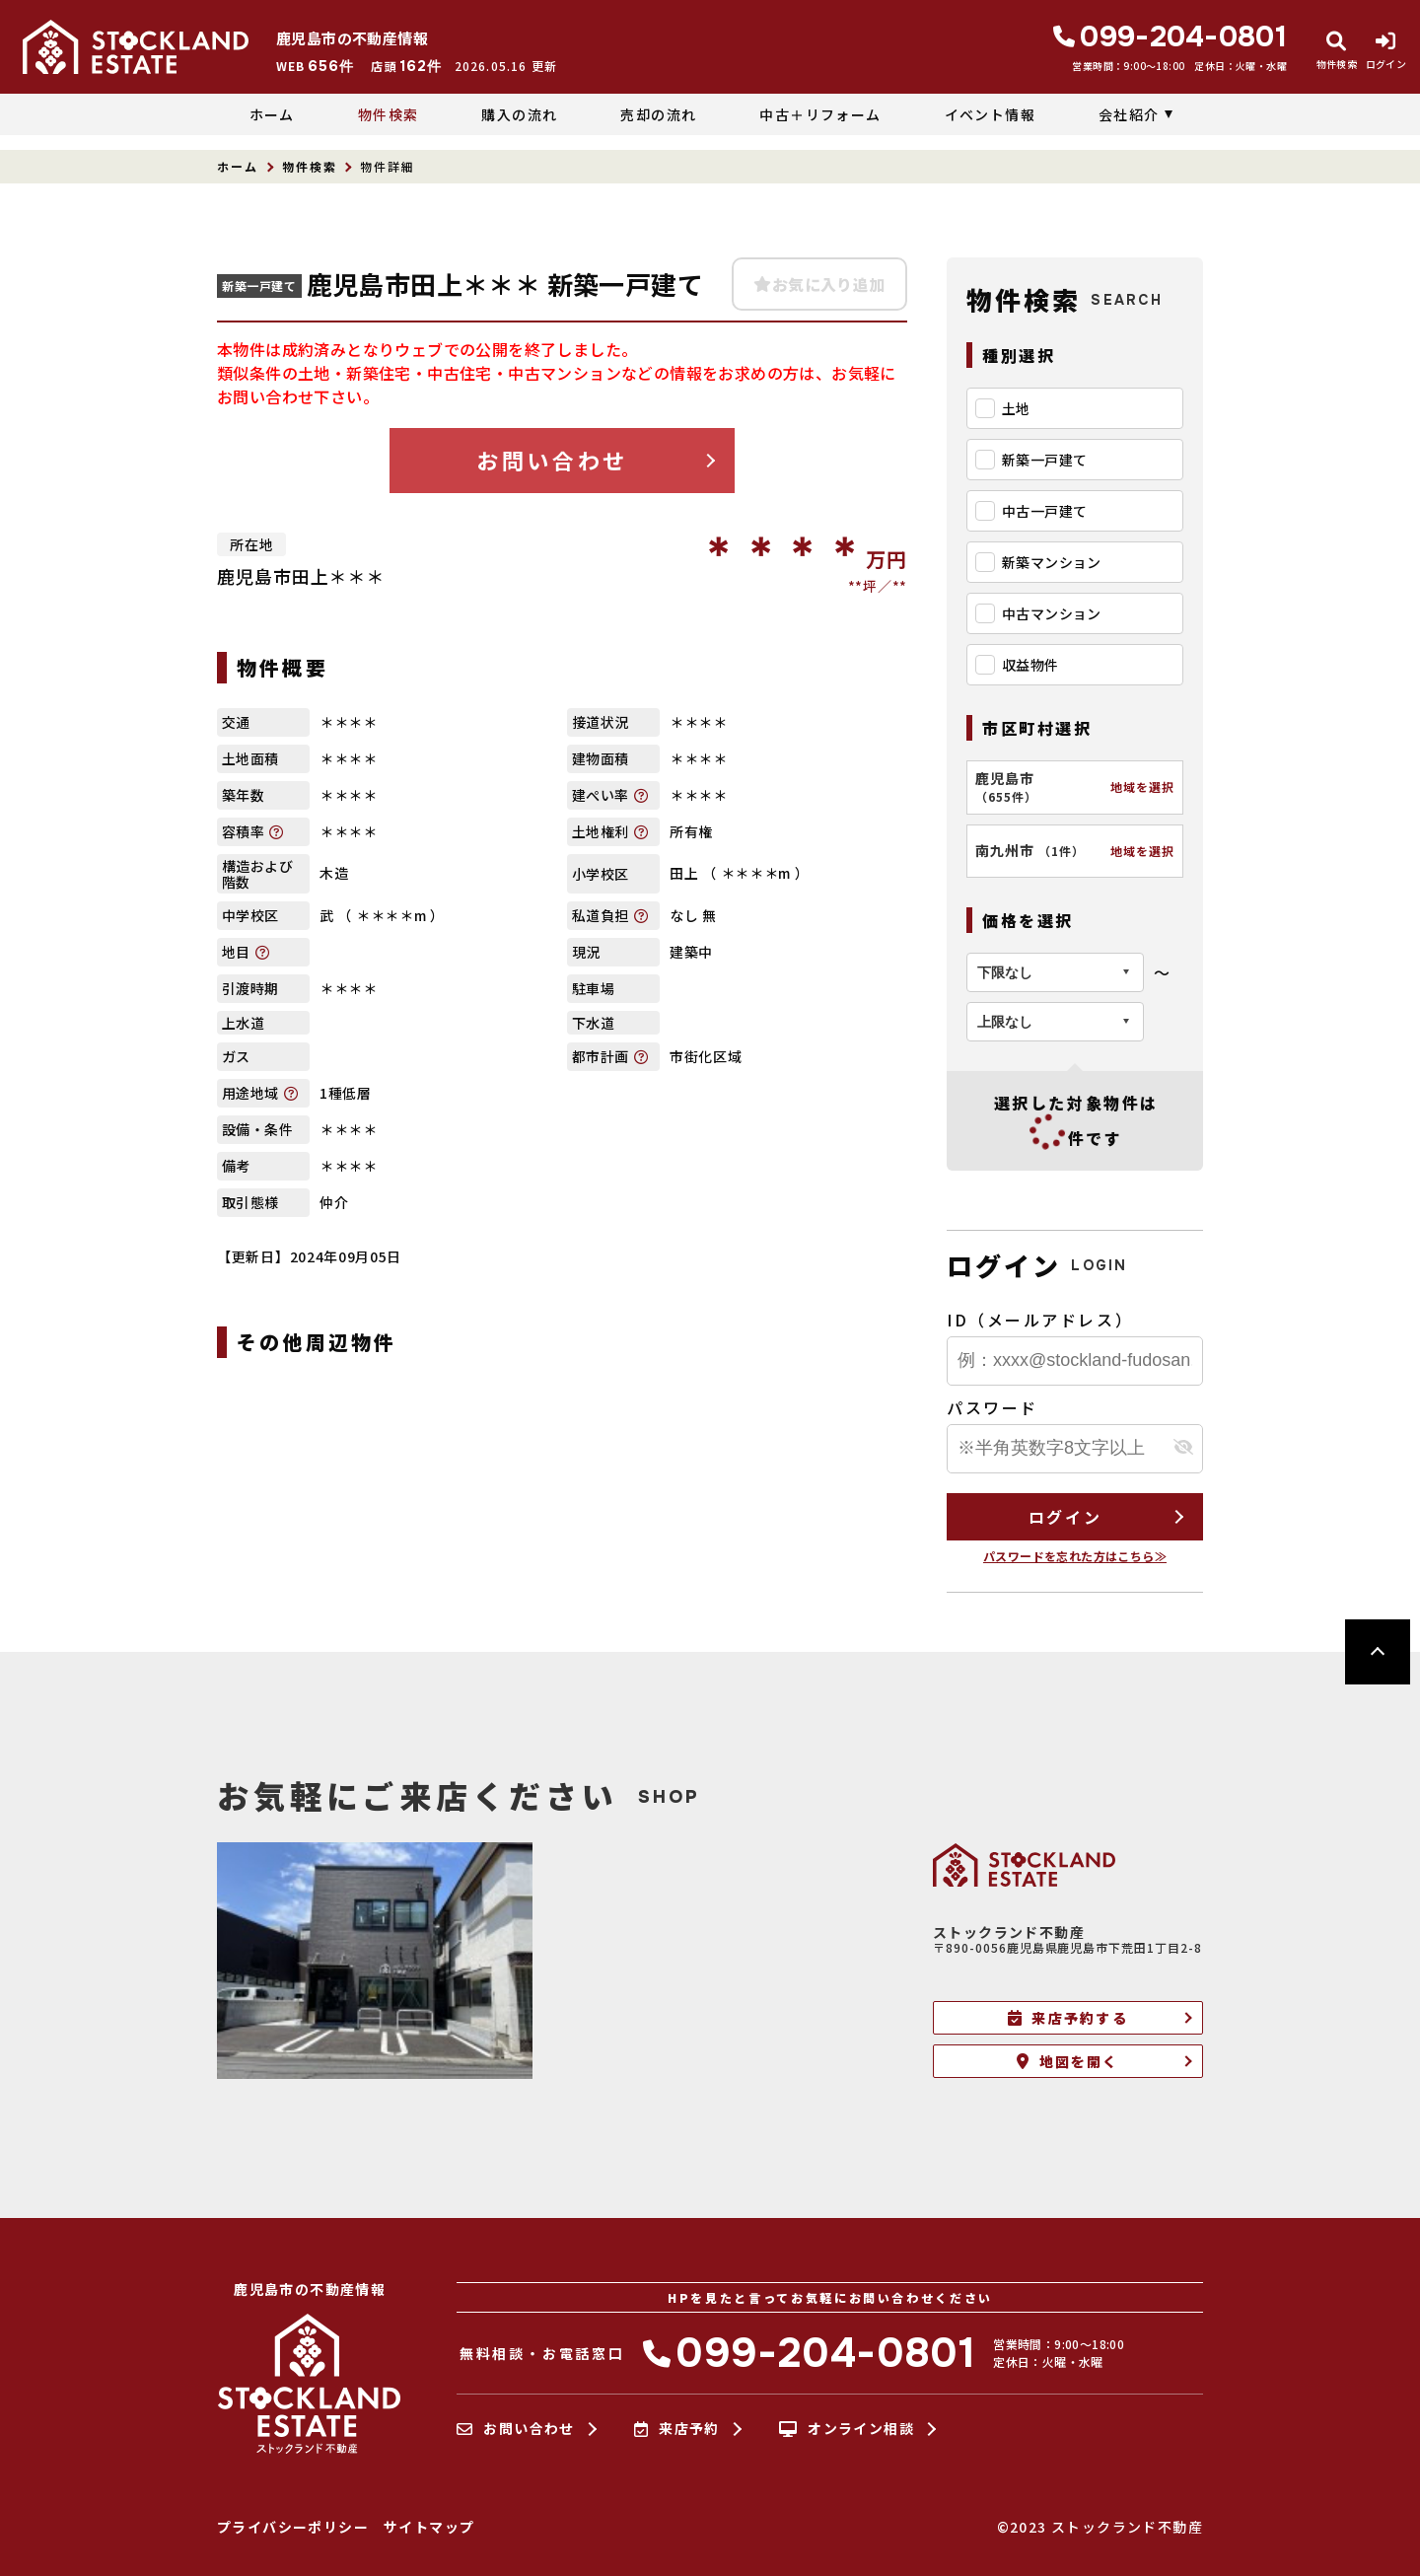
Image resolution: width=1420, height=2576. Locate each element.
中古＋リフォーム (820, 114)
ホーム (272, 114)
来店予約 (677, 2429)
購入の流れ (519, 114)
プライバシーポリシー (293, 2527)
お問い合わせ (551, 459)
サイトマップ (429, 2527)
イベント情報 (990, 114)
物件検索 (388, 114)
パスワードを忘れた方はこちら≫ (1075, 1555)
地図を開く (1067, 2061)
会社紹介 (1129, 114)
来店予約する (1068, 2018)
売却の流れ (658, 114)
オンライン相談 (846, 2429)
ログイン (1065, 1517)
